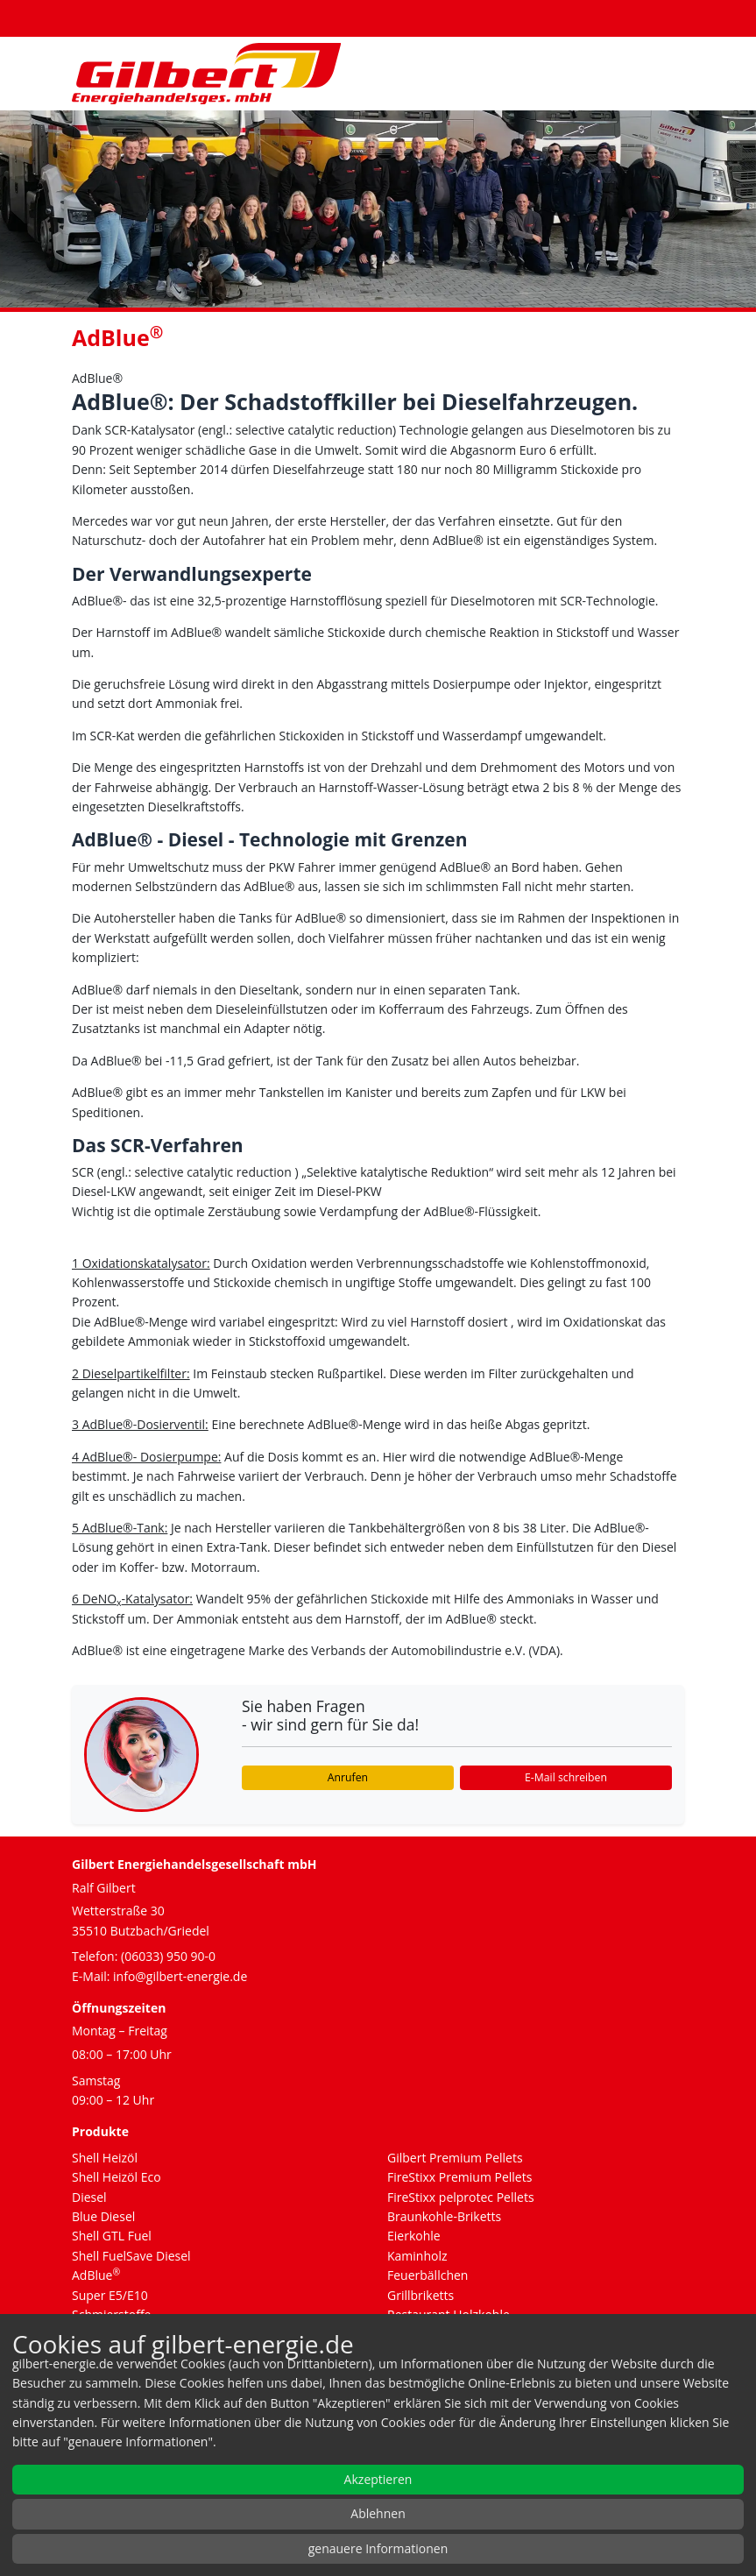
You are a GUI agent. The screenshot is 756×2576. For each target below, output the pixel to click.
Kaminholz (417, 2255)
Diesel (89, 2197)
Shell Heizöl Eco (116, 2177)
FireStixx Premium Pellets (459, 2177)
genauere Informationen (378, 2548)
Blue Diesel (103, 2216)
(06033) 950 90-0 (168, 1956)
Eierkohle (414, 2235)
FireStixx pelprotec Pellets (460, 2197)
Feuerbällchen (427, 2275)
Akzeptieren (378, 2479)
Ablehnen (377, 2513)
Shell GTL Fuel (112, 2235)
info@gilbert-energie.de (180, 1976)
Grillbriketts (420, 2295)
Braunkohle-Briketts (444, 2216)
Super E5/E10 (110, 2295)
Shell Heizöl (105, 2157)
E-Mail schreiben (566, 1777)
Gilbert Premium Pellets (455, 2157)
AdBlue (96, 2275)
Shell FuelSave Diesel (131, 2255)
